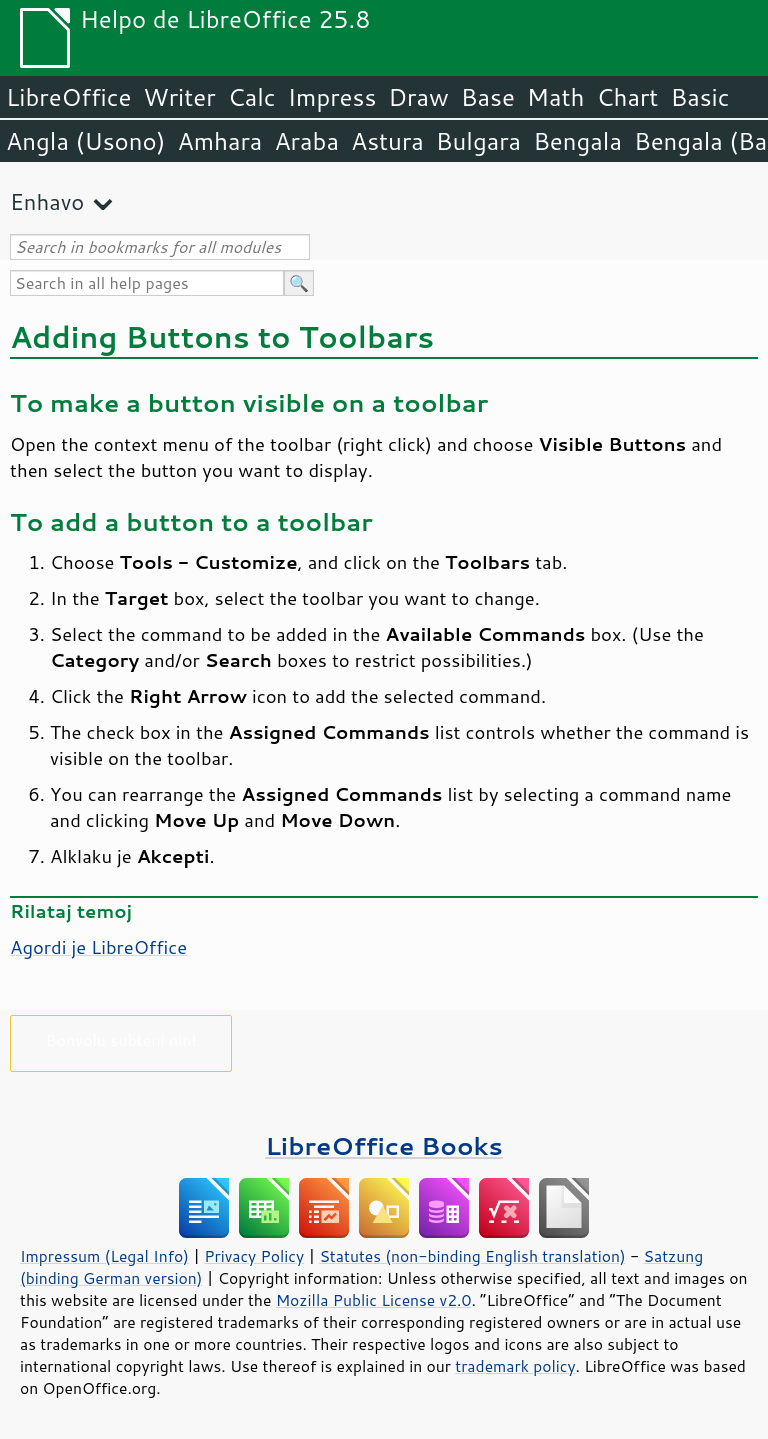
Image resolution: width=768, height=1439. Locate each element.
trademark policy (515, 1366)
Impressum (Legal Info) (104, 1256)
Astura (387, 141)
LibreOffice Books (384, 1145)
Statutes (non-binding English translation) (472, 1256)
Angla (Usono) (85, 141)
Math (556, 97)
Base (488, 97)
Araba (306, 141)
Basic (699, 97)
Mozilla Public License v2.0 (374, 1300)
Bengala (577, 141)
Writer (179, 97)
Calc (252, 97)
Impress (332, 97)
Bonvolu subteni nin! (120, 1039)
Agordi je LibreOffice (98, 947)
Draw (418, 97)
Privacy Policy (254, 1256)
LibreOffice (68, 97)
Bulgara (478, 141)
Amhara (219, 141)
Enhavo (47, 201)
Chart (627, 97)
